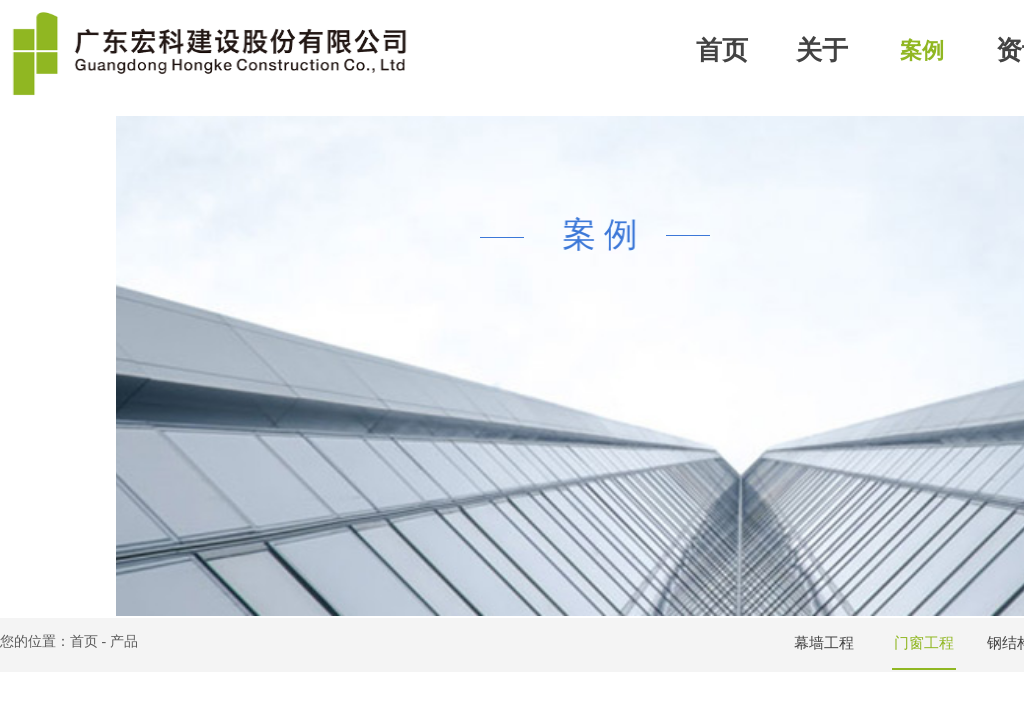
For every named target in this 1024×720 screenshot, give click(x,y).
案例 (922, 50)
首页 (722, 50)
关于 (822, 50)
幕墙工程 (824, 643)
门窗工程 (924, 643)
